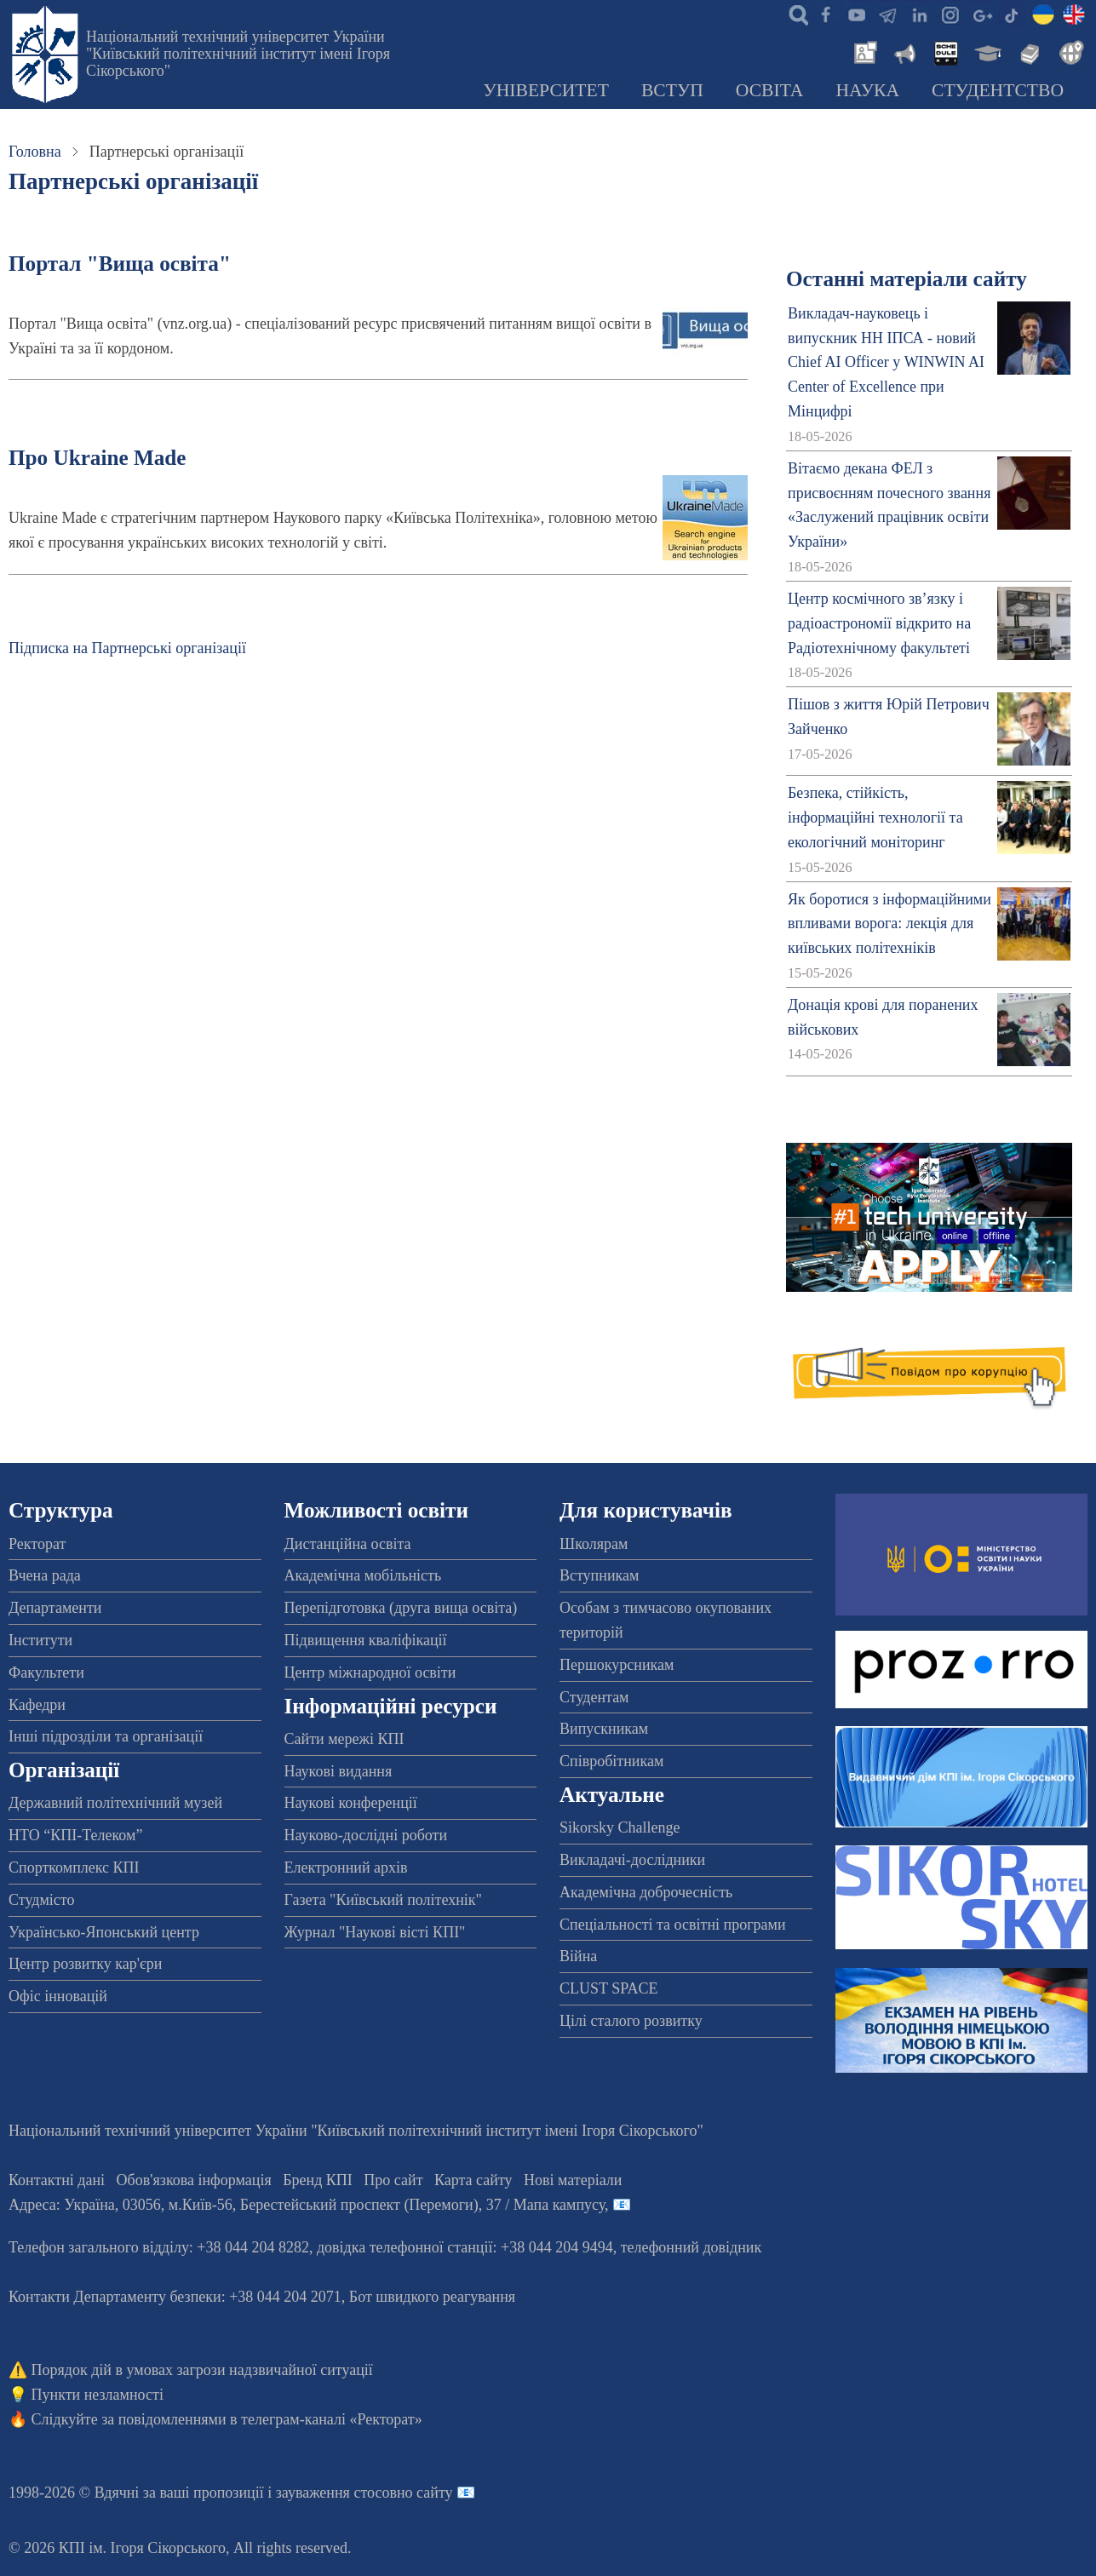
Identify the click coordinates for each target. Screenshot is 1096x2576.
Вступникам (599, 1575)
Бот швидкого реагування (432, 2296)
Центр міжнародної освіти (370, 1672)
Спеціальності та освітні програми (672, 1924)
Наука (867, 90)
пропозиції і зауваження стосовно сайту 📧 (334, 2492)
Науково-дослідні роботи (366, 1835)
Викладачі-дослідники (632, 1859)
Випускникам (603, 1728)
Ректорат (37, 1543)
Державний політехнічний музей (115, 1802)
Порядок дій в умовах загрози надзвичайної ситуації (202, 2369)
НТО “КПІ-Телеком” (75, 1835)
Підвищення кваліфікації (365, 1640)
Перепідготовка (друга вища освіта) (401, 1607)
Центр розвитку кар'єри (85, 1963)
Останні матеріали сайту (906, 278)
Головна (35, 151)
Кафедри (37, 1704)
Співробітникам (611, 1761)
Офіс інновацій (58, 1996)
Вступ (672, 90)
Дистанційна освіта (347, 1543)
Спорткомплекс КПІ (74, 1867)
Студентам (594, 1697)
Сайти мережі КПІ (344, 1738)
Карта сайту (473, 2180)
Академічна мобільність (363, 1575)
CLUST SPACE (608, 1988)
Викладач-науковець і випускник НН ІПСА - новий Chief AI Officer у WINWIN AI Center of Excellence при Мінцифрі (886, 362)
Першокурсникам (616, 1664)
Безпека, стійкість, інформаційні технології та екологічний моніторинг (875, 817)
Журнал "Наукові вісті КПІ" (375, 1932)
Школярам (593, 1543)
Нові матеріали (573, 2180)
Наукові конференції (350, 1802)
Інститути (40, 1640)
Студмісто (41, 1899)
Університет (546, 90)
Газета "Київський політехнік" (383, 1899)
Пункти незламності (98, 2394)
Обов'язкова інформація (194, 2180)
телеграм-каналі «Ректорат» (331, 2419)
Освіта (770, 90)
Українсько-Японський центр (104, 1932)
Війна (578, 1956)
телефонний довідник (691, 2247)
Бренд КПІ (318, 2180)
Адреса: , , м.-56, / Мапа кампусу (307, 2204)
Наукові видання (338, 1771)
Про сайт (393, 2180)
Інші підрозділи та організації (106, 1736)
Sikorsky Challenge (619, 1827)
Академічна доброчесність (645, 1892)
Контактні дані (57, 2180)
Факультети (46, 1672)
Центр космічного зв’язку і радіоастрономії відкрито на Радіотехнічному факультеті (879, 623)
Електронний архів (346, 1867)
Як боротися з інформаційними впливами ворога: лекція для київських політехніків (889, 924)
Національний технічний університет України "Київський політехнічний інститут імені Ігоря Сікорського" (238, 53)
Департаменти (55, 1607)
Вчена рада (45, 1575)
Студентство (998, 90)
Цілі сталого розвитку (631, 2020)
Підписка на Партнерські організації (127, 648)
